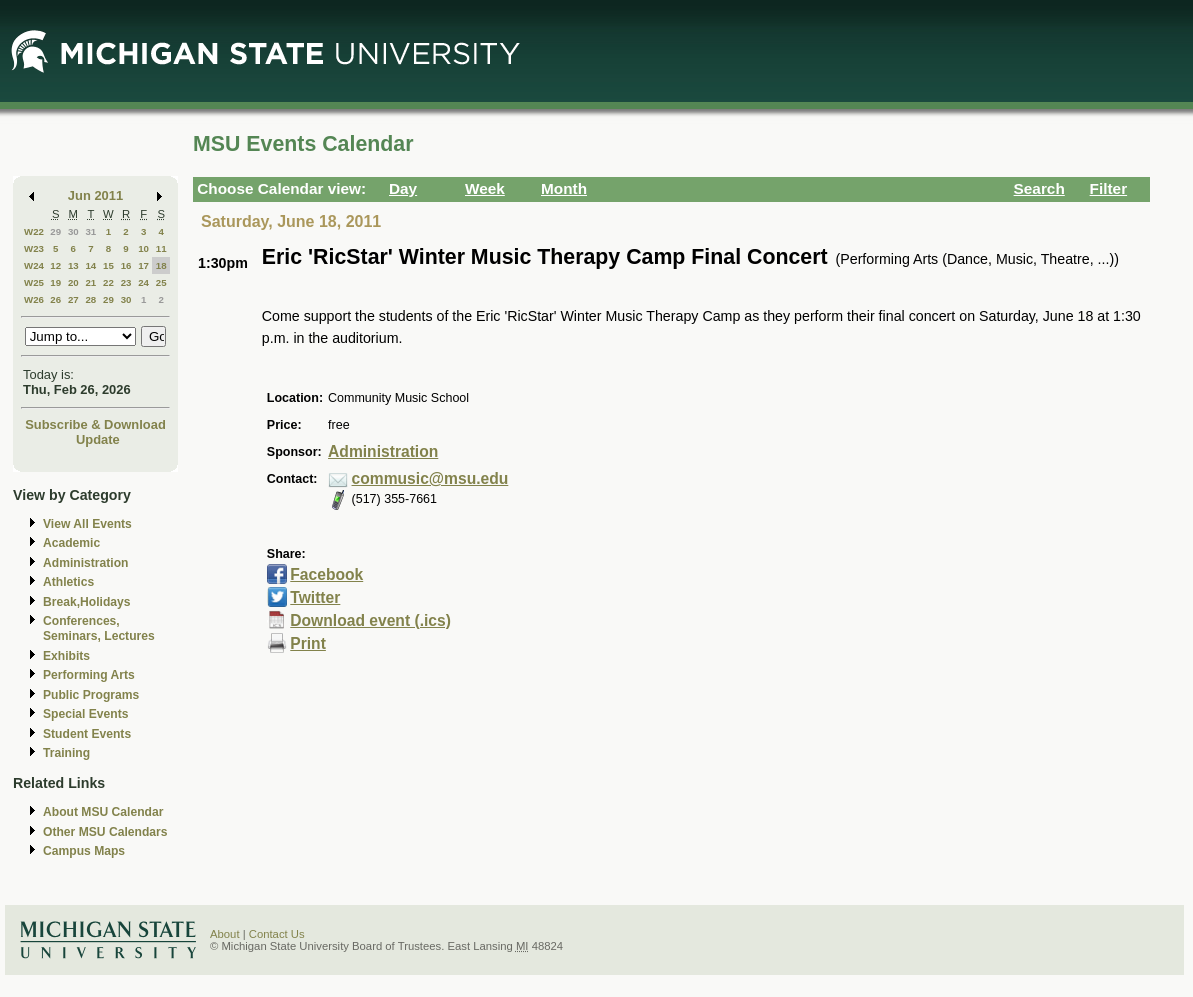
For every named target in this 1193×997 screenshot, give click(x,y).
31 (90, 231)
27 (73, 299)
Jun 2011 (95, 195)
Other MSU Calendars (105, 832)
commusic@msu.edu (430, 478)
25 (161, 282)
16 (126, 265)
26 (55, 299)
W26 (34, 299)
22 (108, 282)
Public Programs (91, 695)
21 (90, 282)
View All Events (87, 524)
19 (55, 282)
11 (161, 248)
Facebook (326, 574)
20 (73, 282)
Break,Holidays (87, 602)
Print (308, 643)
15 (108, 265)
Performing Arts (89, 675)
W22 (34, 231)
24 (143, 282)
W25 (34, 282)
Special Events (85, 714)
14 (90, 265)
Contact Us (277, 934)
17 (143, 265)
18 (161, 265)
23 (126, 282)
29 (55, 231)
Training (66, 753)
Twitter (315, 597)
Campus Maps (84, 851)
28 (90, 299)
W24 (34, 265)
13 (73, 265)
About (225, 934)
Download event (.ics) (370, 620)
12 (55, 265)
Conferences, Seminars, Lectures (99, 628)
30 (73, 231)
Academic (71, 543)
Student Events (87, 734)
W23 (34, 248)
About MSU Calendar (103, 812)
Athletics (68, 582)
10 (143, 248)
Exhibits (66, 656)
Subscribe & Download (95, 424)
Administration (85, 563)
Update (98, 439)
